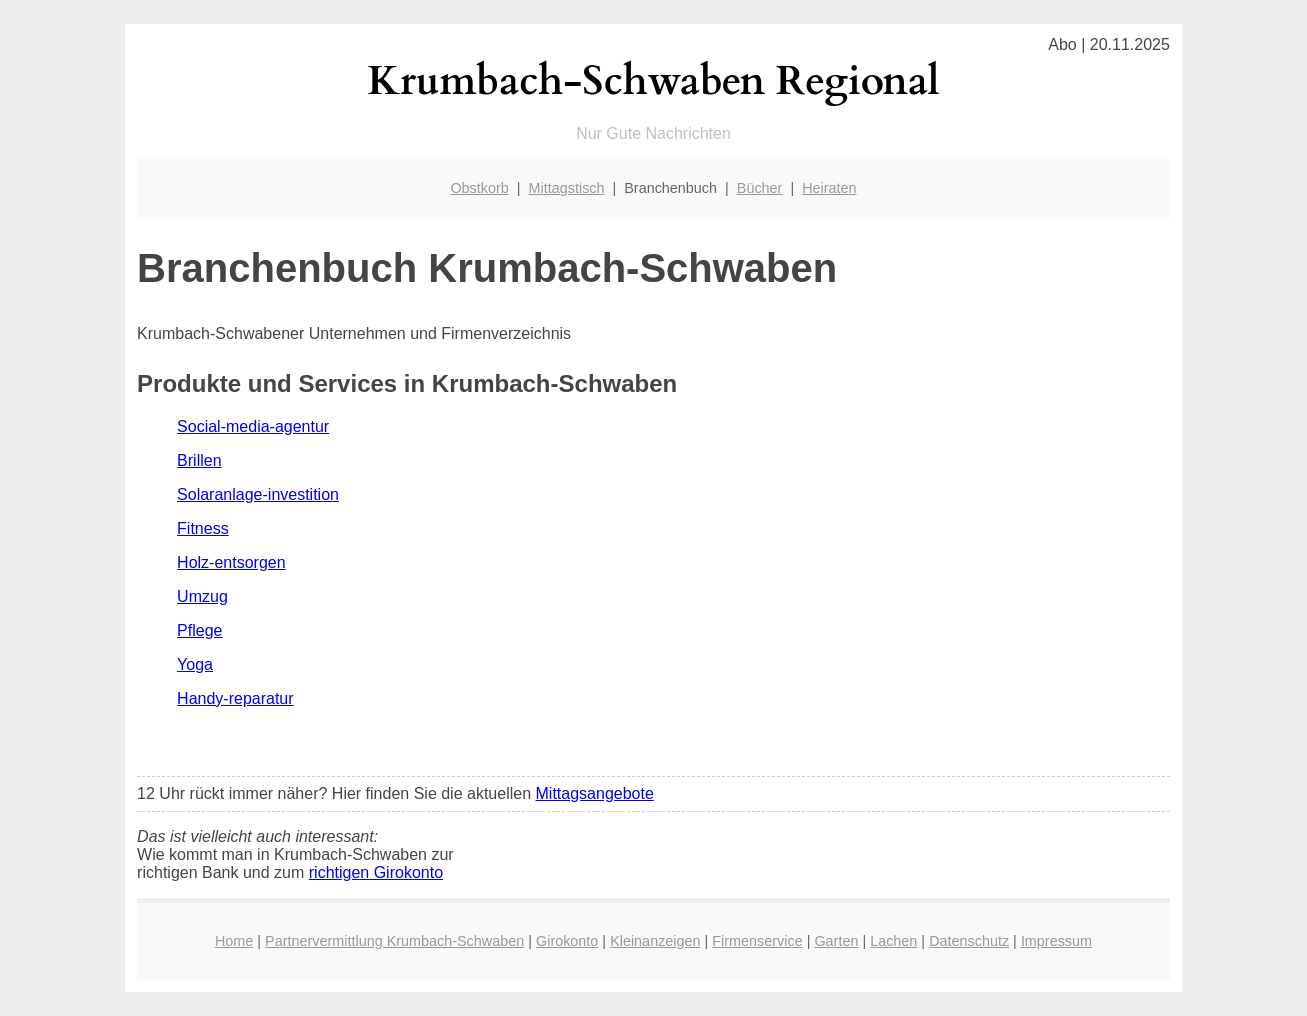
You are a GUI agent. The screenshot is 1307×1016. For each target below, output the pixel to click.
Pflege (199, 630)
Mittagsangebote (595, 793)
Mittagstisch (567, 188)
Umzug (202, 596)
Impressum (1056, 941)
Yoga (195, 664)
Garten (836, 941)
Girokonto (567, 941)
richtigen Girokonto (376, 872)
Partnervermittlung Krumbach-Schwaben (394, 941)
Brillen (199, 460)
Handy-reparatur (235, 698)
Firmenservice (757, 941)
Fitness (203, 528)
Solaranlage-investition (258, 494)
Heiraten (829, 188)
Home (234, 941)
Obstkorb (479, 188)
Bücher (760, 188)
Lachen (893, 941)
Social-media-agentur (253, 426)
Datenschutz (969, 941)
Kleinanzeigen (655, 941)
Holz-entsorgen (231, 562)
